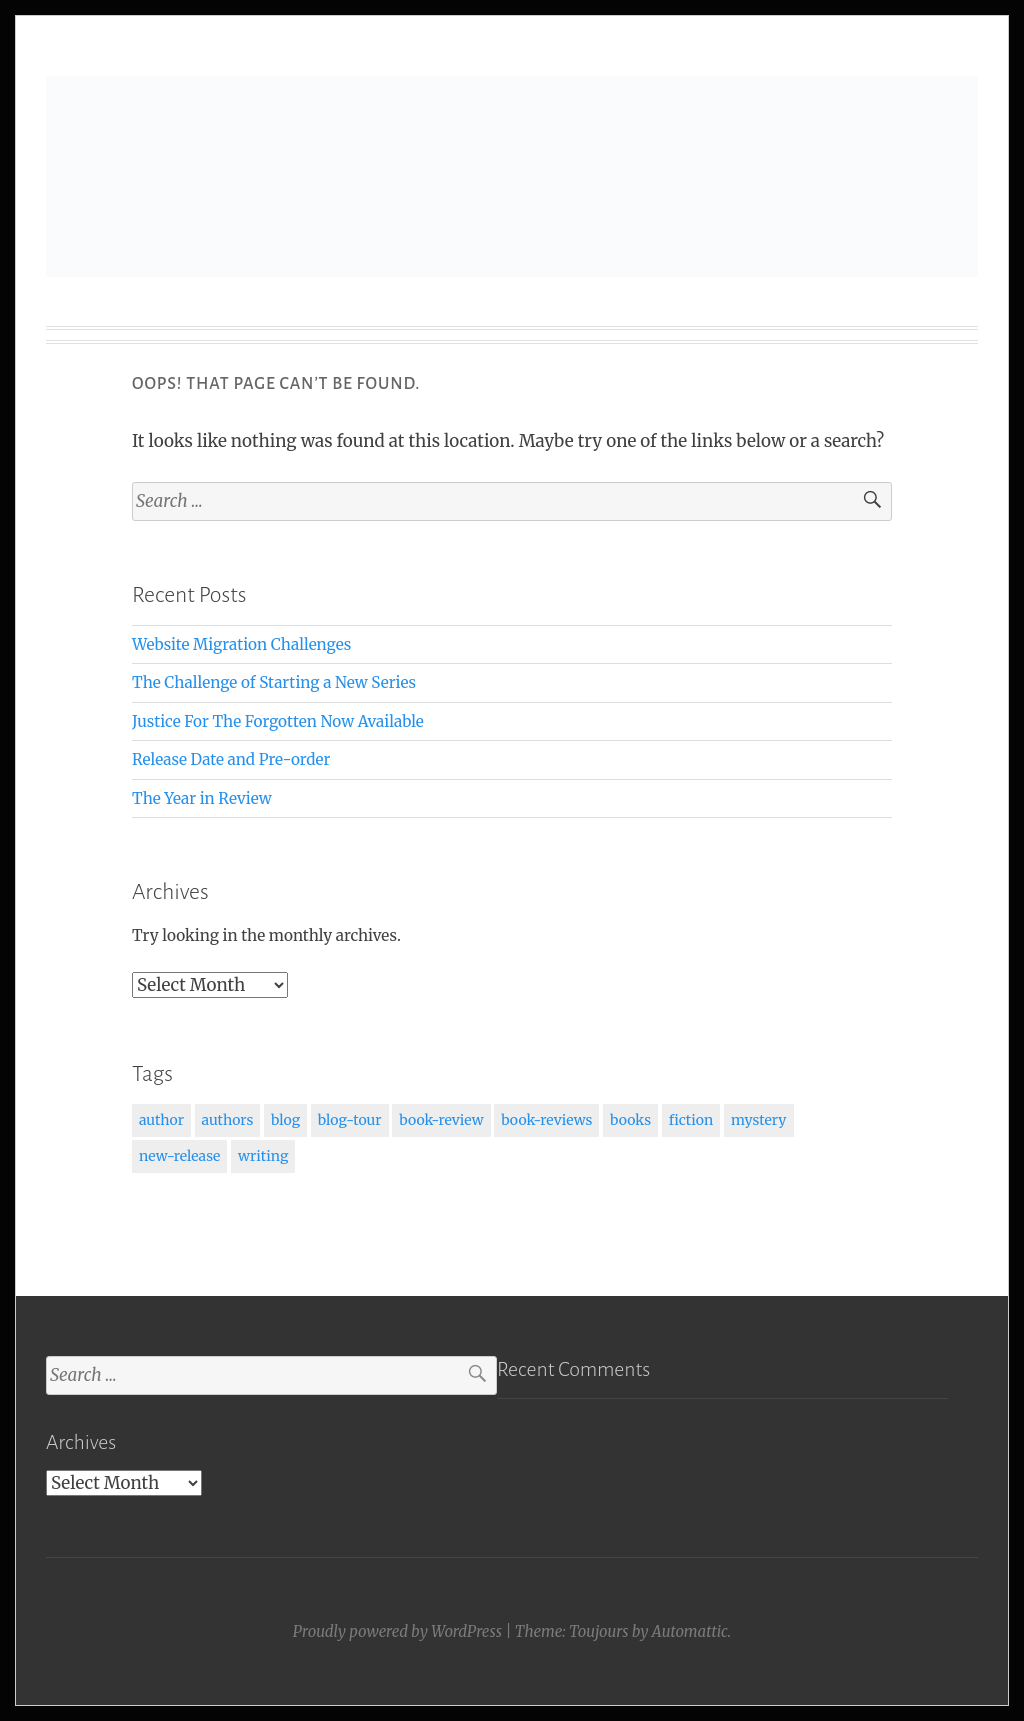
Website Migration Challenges (241, 644)
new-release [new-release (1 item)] (179, 1156)
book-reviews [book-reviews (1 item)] (546, 1120)
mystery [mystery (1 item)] (759, 1120)
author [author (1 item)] (161, 1120)
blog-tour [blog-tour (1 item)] (350, 1120)
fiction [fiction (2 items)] (691, 1120)
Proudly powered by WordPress (397, 1631)
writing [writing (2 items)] (263, 1156)
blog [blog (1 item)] (285, 1120)
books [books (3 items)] (630, 1120)
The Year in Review (202, 798)
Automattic (690, 1631)
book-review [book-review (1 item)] (441, 1120)
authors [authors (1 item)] (228, 1120)
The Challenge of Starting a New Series (274, 682)
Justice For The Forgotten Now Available (278, 721)
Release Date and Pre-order (231, 759)
